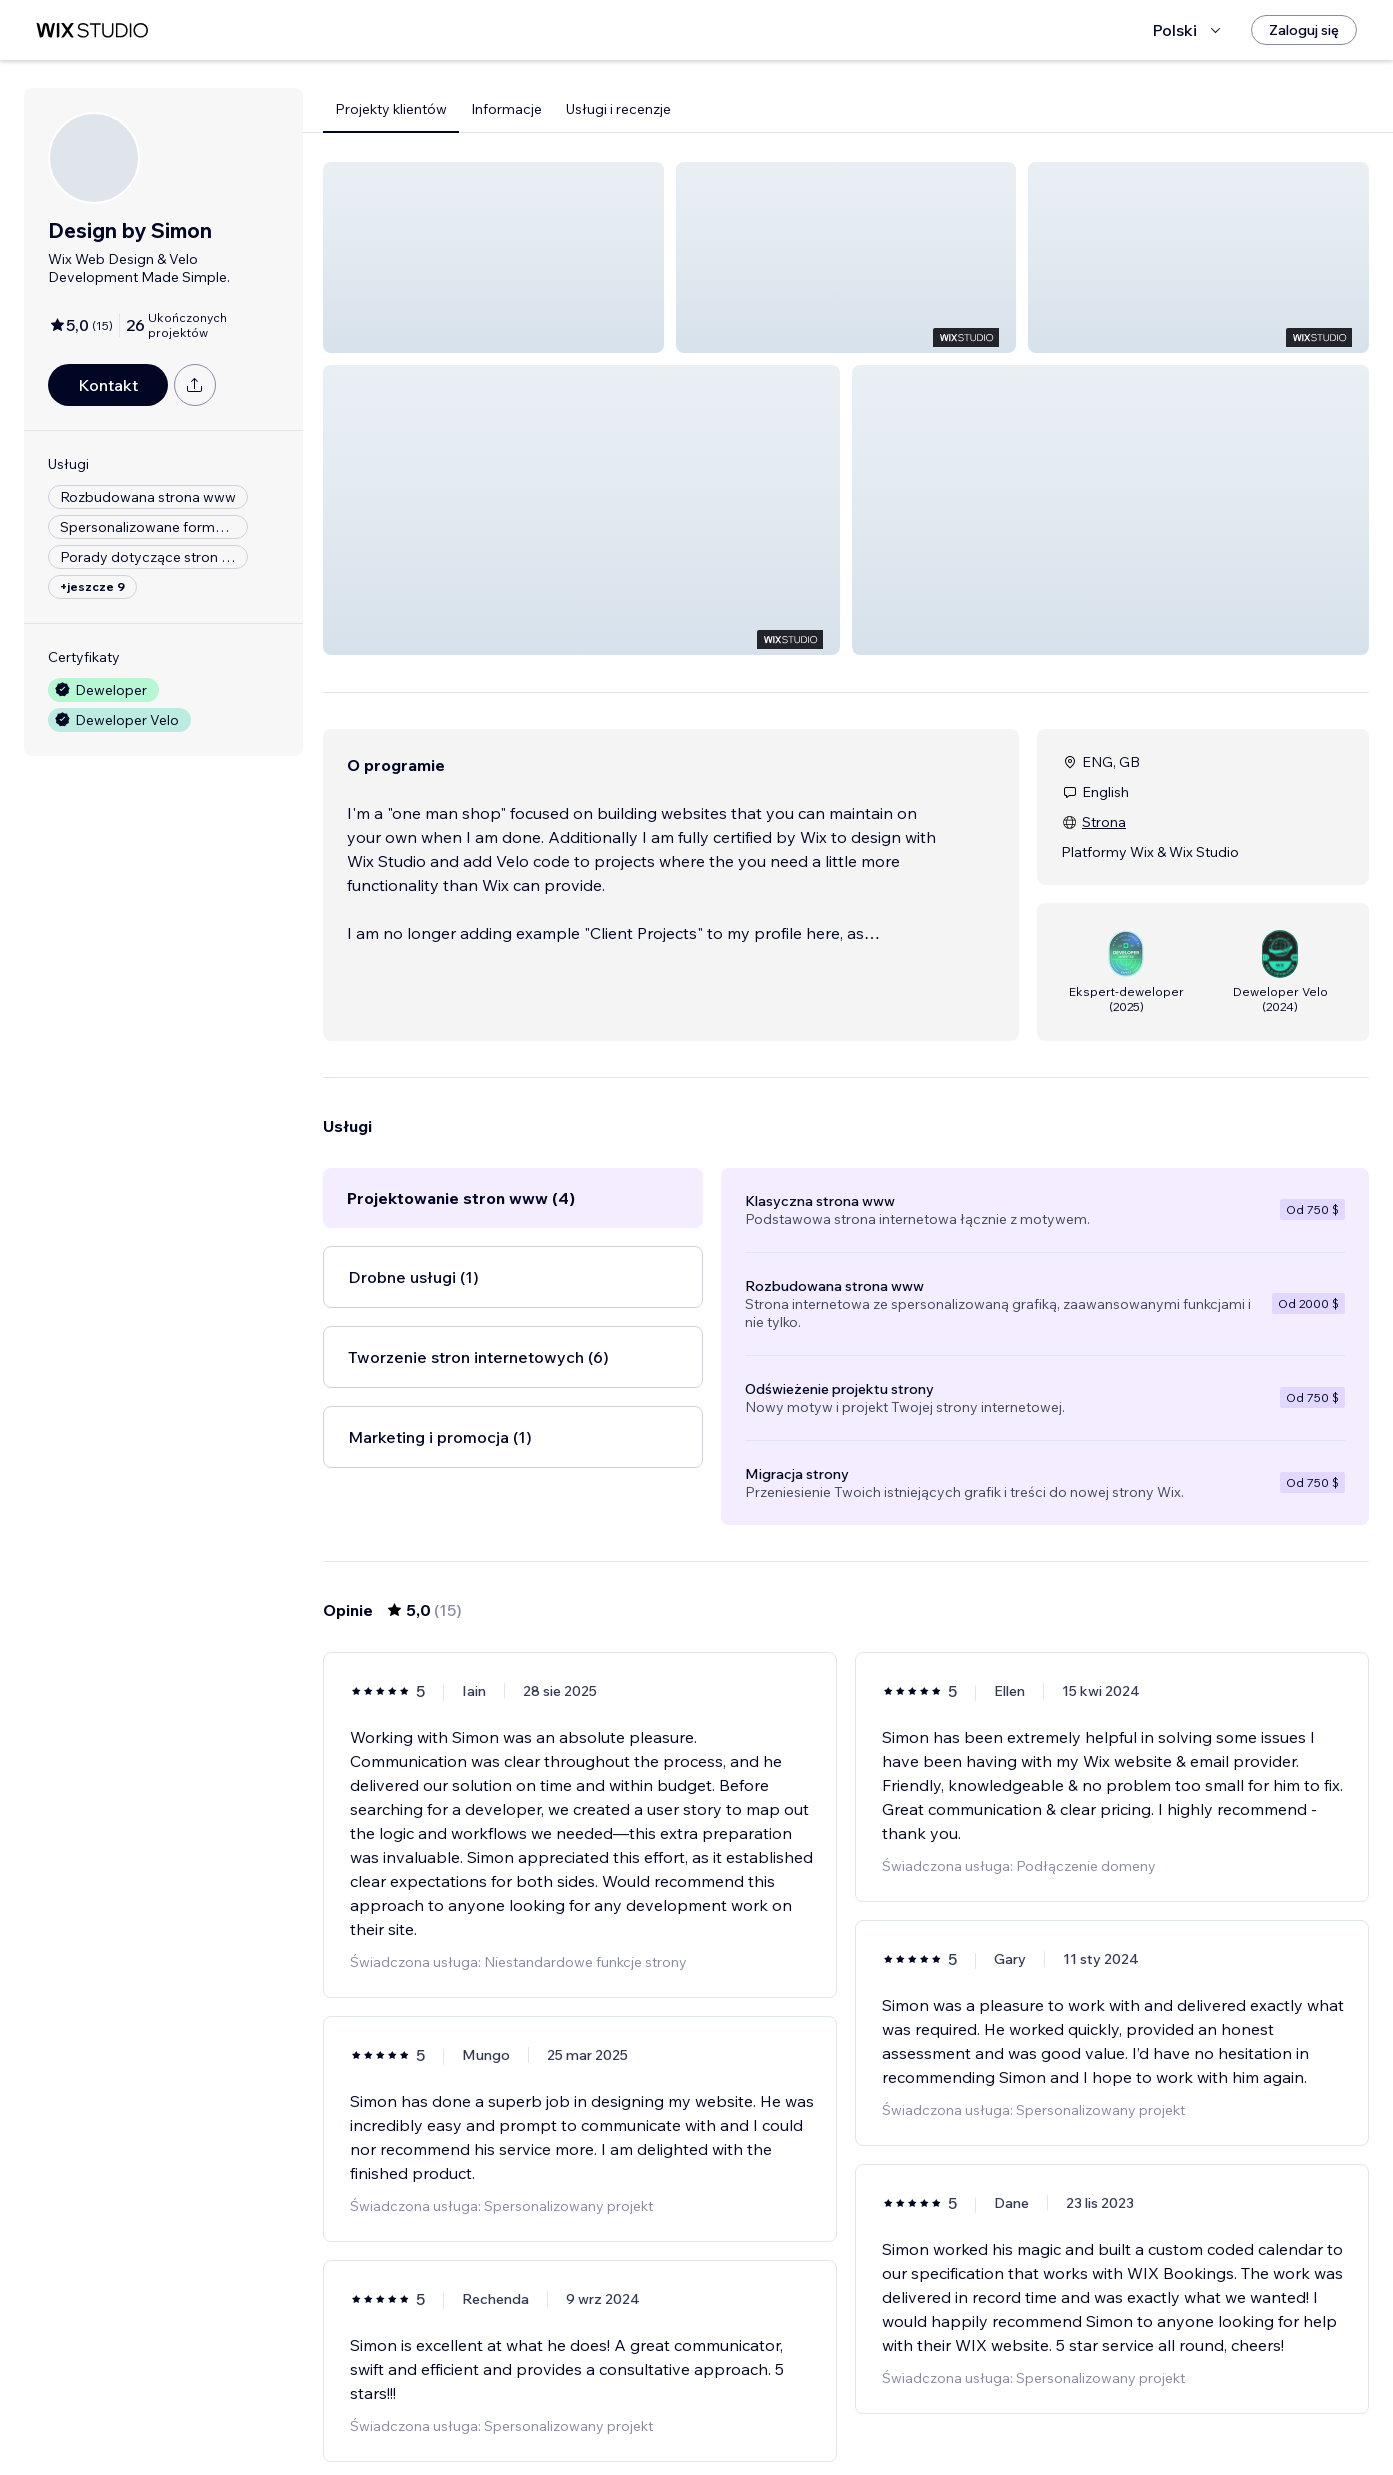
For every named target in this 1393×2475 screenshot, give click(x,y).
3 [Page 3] (882, 2402)
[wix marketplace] (92, 30)
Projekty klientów (391, 109)
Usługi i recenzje (618, 109)
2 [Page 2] (846, 2402)
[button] (493, 257)
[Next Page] (918, 2402)
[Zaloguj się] (1304, 30)
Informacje (506, 109)
